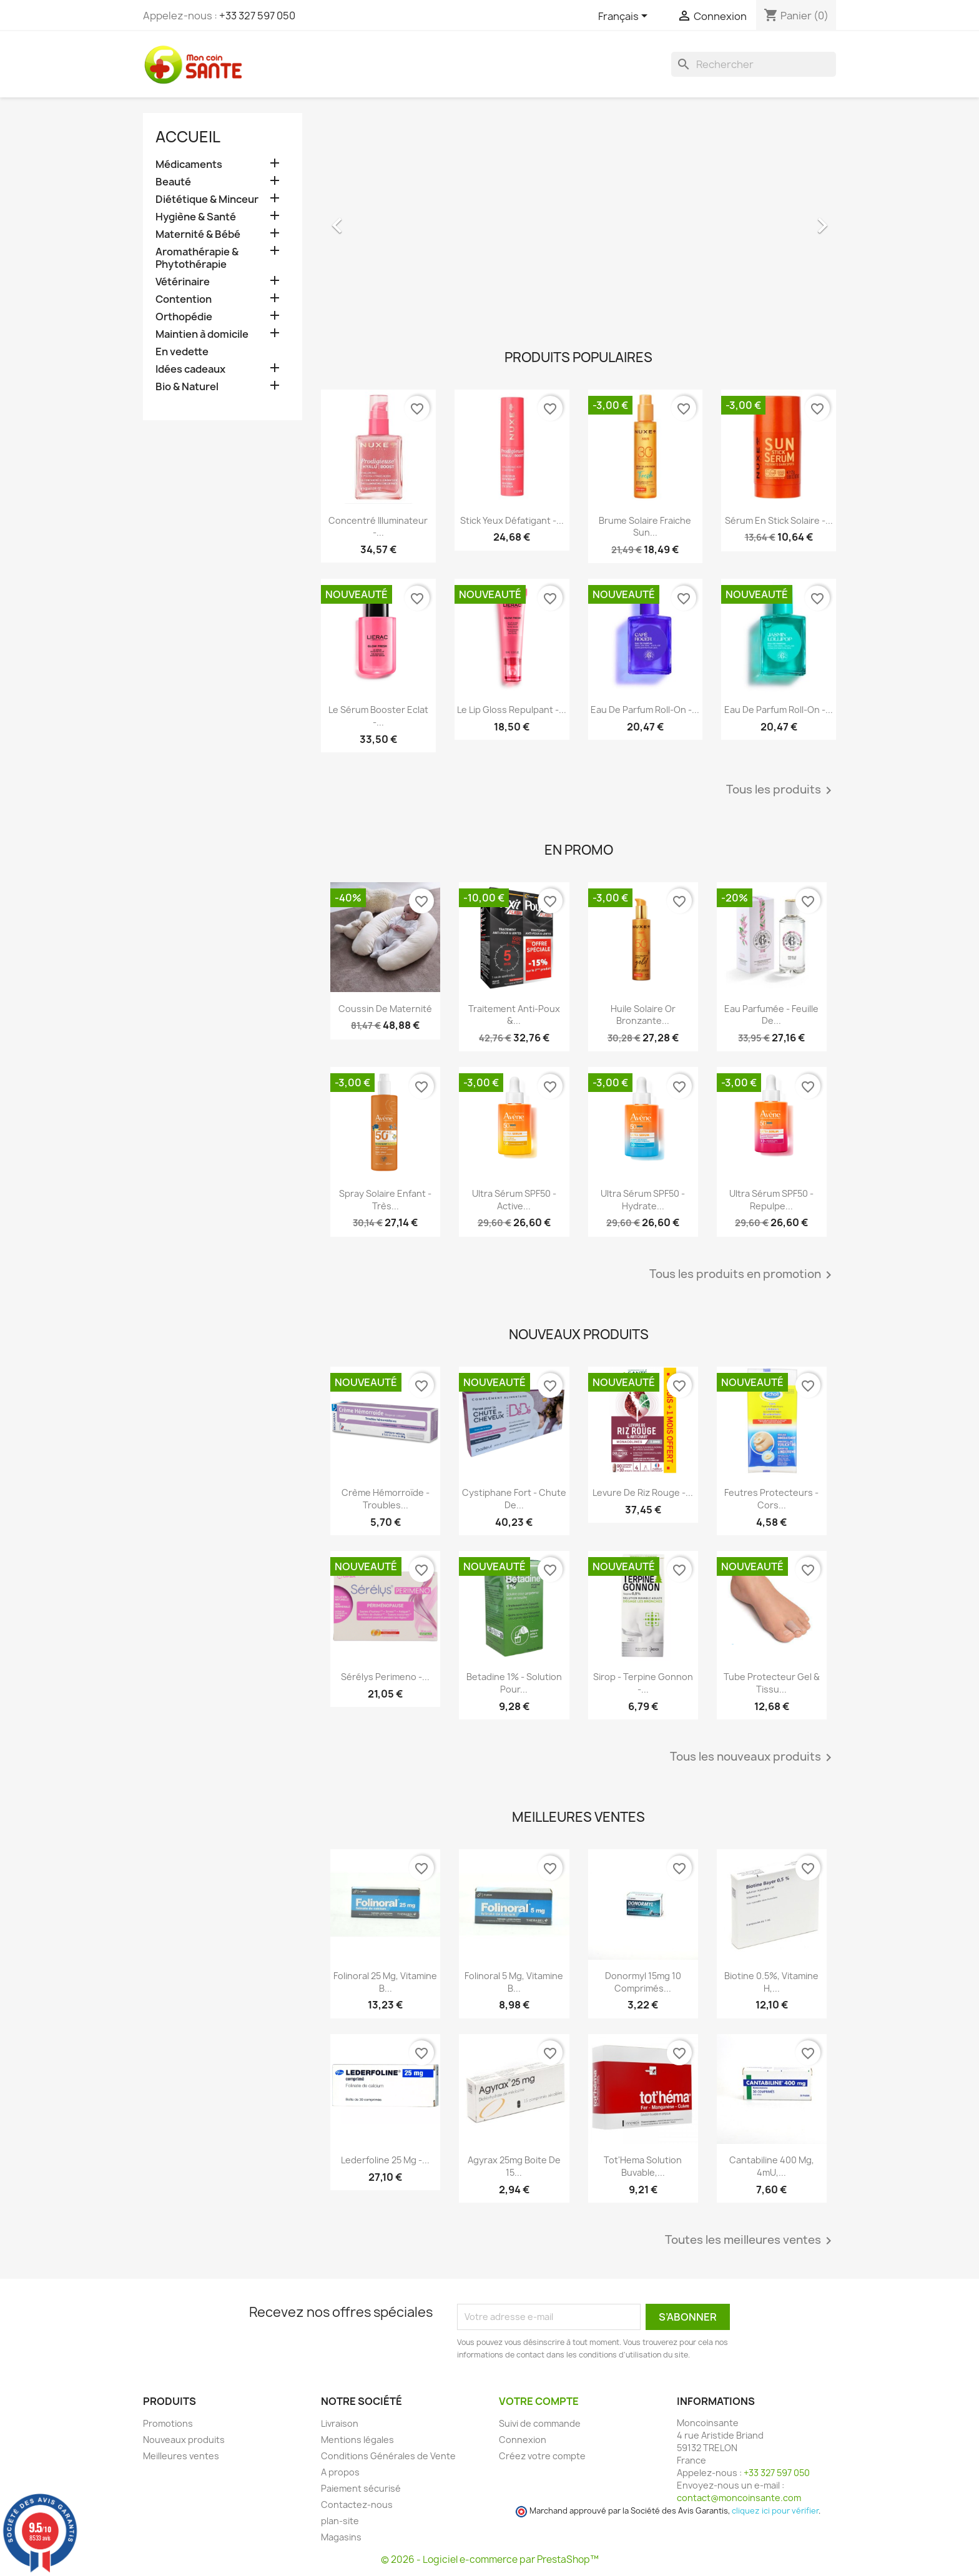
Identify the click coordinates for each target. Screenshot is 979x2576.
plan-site (340, 2521)
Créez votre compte (542, 2456)
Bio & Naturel (187, 386)
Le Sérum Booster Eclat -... (378, 716)
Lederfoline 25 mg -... (385, 2160)
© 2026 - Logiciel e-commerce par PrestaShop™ (490, 2559)
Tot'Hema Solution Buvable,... (643, 2166)
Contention (183, 299)
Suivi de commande (540, 2423)
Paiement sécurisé (361, 2488)
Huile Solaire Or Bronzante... (643, 1015)
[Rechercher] (753, 64)
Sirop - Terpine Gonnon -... (643, 1683)
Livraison (339, 2423)
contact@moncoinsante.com (739, 2498)
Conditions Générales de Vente (388, 2456)
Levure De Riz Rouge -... (643, 1492)
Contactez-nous (357, 2504)
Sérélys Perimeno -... (385, 1677)
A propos (340, 2472)
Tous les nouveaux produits (753, 1757)
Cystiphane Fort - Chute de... (514, 1499)
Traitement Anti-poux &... (514, 1015)
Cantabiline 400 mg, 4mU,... (771, 2166)
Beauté (173, 182)
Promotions (168, 2423)
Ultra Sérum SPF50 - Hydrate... (643, 1199)
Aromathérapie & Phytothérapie (197, 258)
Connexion (522, 2440)
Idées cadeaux (190, 369)
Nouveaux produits (184, 2440)
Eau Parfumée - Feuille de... (771, 1015)
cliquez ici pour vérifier (775, 2510)
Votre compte (539, 2401)
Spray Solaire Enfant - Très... (385, 1199)
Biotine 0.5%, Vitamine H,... (771, 1982)
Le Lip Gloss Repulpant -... (511, 709)
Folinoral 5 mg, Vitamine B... (514, 1982)
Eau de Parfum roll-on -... (645, 709)
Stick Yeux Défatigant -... (512, 520)
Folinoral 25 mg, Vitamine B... (385, 1982)
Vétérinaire (182, 281)
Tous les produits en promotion (742, 1274)
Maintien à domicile (201, 334)
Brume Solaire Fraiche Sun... (645, 526)
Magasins (341, 2537)
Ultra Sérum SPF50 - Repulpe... (771, 1199)
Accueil (187, 136)
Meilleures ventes (181, 2456)
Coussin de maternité (385, 1009)
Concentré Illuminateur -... (378, 526)
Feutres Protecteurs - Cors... (771, 1499)
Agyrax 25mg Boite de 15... (514, 2166)
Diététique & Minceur (206, 199)
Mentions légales (357, 2440)
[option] (578, 219)
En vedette (182, 351)
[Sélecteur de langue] (625, 16)
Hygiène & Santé (195, 217)
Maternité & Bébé (197, 234)
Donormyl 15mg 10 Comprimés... (643, 1982)
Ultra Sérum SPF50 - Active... (514, 1199)
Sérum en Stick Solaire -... (779, 520)
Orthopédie (183, 316)
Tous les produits (781, 790)
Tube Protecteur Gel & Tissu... (772, 1683)
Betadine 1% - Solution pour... (514, 1683)
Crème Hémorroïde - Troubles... (386, 1499)
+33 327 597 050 (257, 15)
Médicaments (188, 164)
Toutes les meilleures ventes (750, 2240)
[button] (359, 219)
